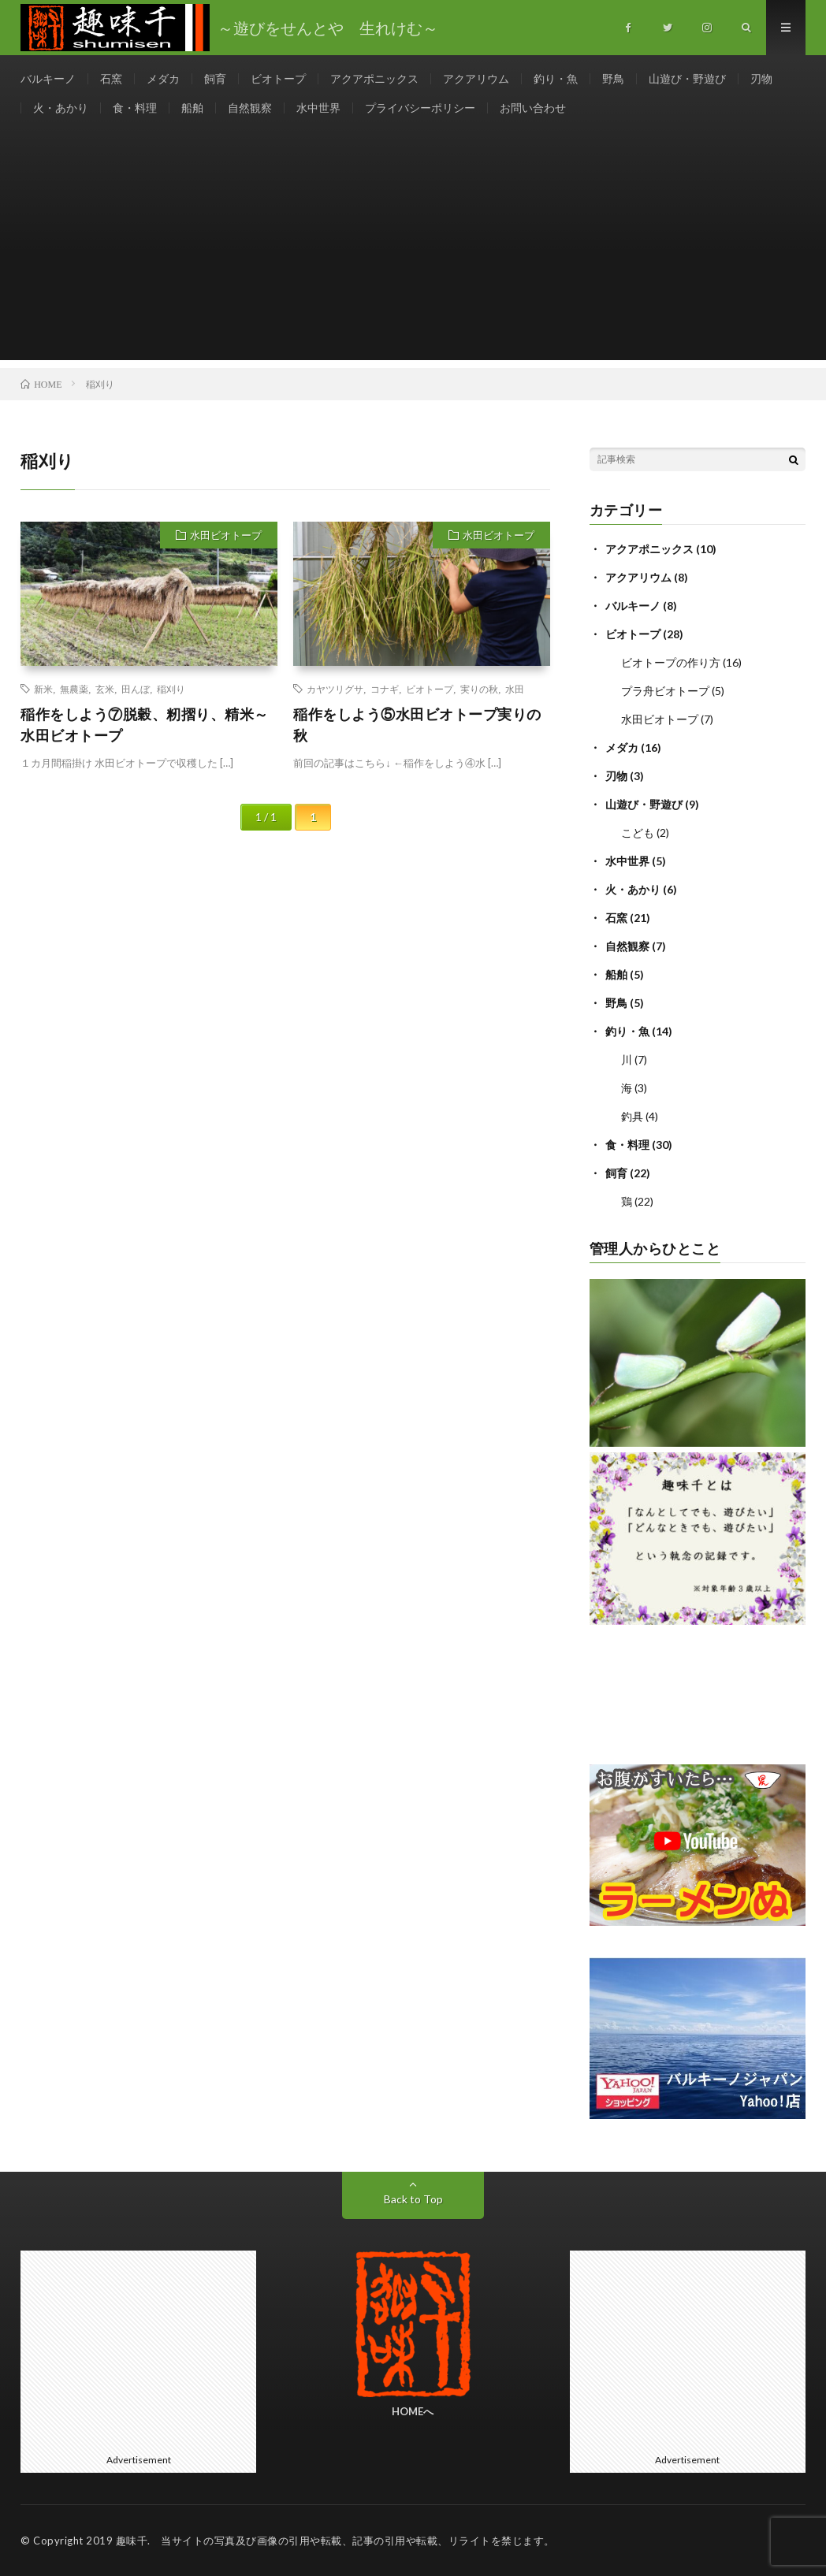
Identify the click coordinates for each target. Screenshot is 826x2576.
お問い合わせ (533, 107)
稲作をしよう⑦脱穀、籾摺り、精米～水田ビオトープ (144, 724)
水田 (514, 688)
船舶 (192, 107)
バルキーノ (48, 78)
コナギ (384, 688)
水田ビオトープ (226, 535)
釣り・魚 (556, 78)
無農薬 (74, 688)
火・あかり (60, 107)
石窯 (111, 78)
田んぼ (135, 688)
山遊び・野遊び (687, 78)
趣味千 (132, 2540)
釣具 (632, 1116)
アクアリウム (476, 78)
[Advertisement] (413, 249)
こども (637, 832)
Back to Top (413, 2199)
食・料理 (135, 107)
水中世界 (318, 107)
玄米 (104, 688)
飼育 (215, 78)
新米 (43, 688)
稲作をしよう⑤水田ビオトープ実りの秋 (417, 724)
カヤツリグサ (335, 688)
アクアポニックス (374, 78)
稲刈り (171, 688)
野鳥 (613, 78)
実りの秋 (479, 688)
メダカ (163, 78)
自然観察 (250, 107)
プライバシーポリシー (420, 107)
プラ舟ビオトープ (665, 690)
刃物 (761, 78)
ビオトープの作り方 (670, 662)
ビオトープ (278, 78)
